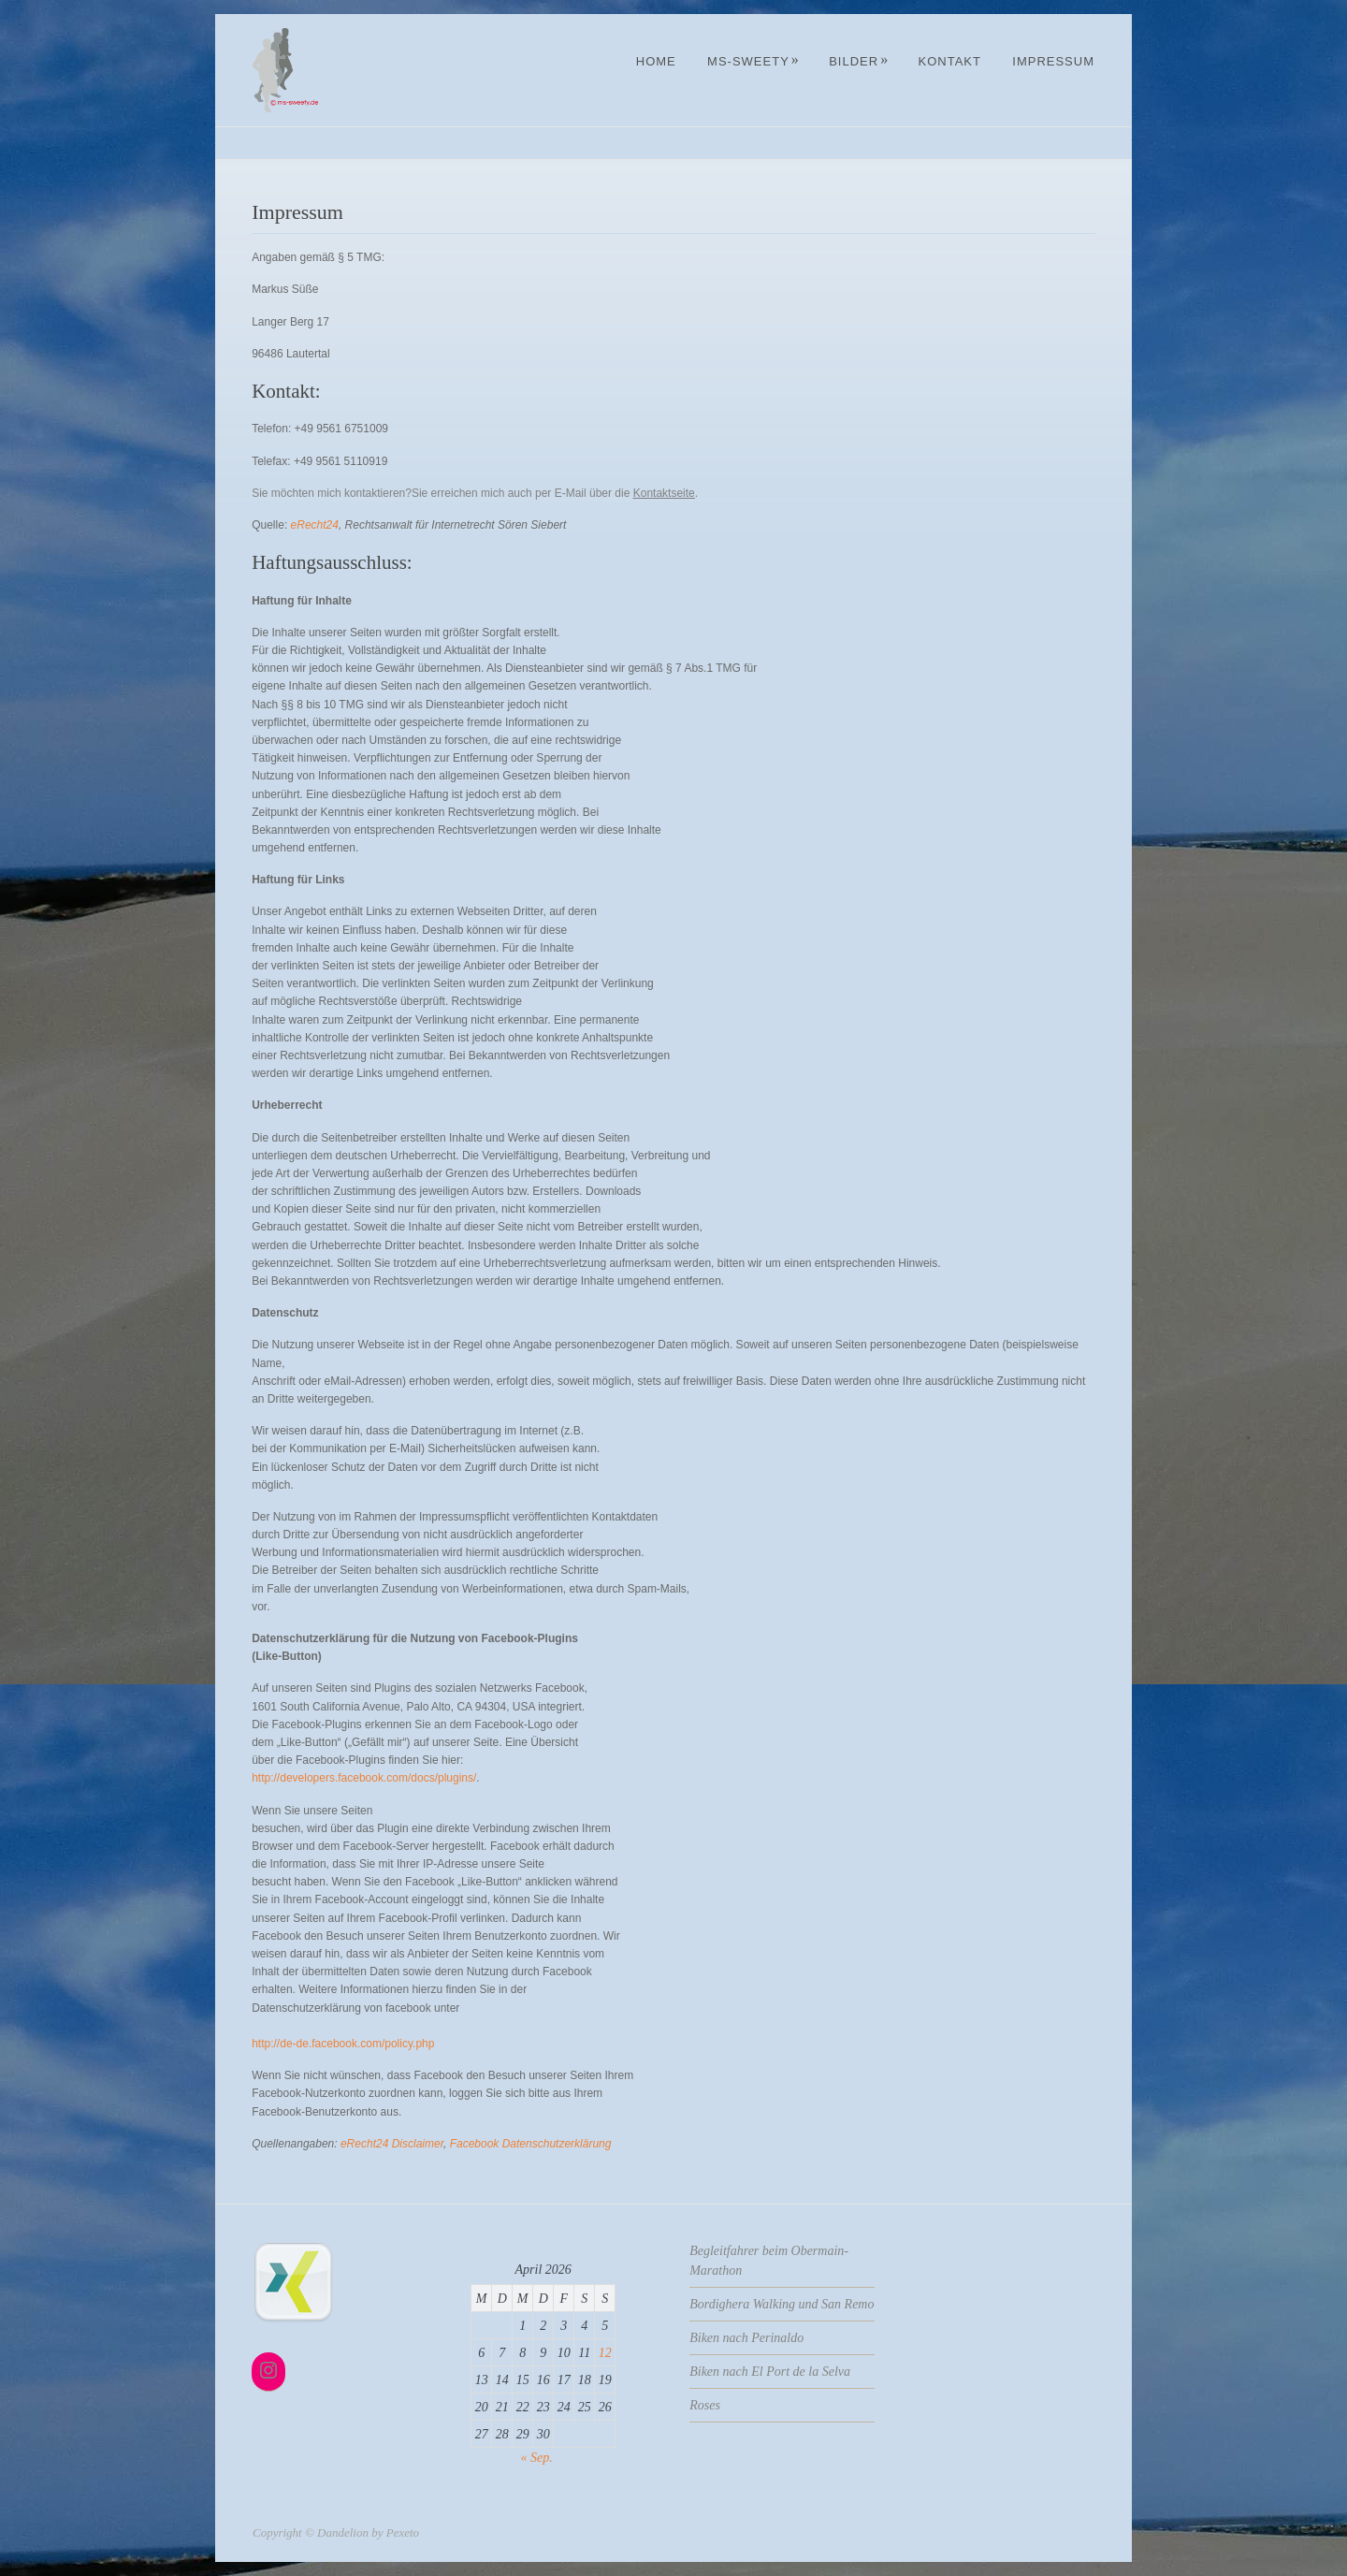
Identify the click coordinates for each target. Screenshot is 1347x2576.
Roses (704, 2405)
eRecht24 (315, 524)
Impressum (1053, 61)
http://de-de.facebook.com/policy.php (343, 2043)
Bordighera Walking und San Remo (781, 2304)
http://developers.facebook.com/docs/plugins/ (364, 1777)
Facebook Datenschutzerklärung (531, 2143)
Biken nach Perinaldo (746, 2338)
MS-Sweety (753, 61)
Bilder (859, 61)
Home (656, 61)
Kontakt (949, 61)
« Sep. (537, 2458)
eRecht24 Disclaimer (391, 2143)
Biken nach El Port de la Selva (769, 2372)
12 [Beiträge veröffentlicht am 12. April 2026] (605, 2353)
